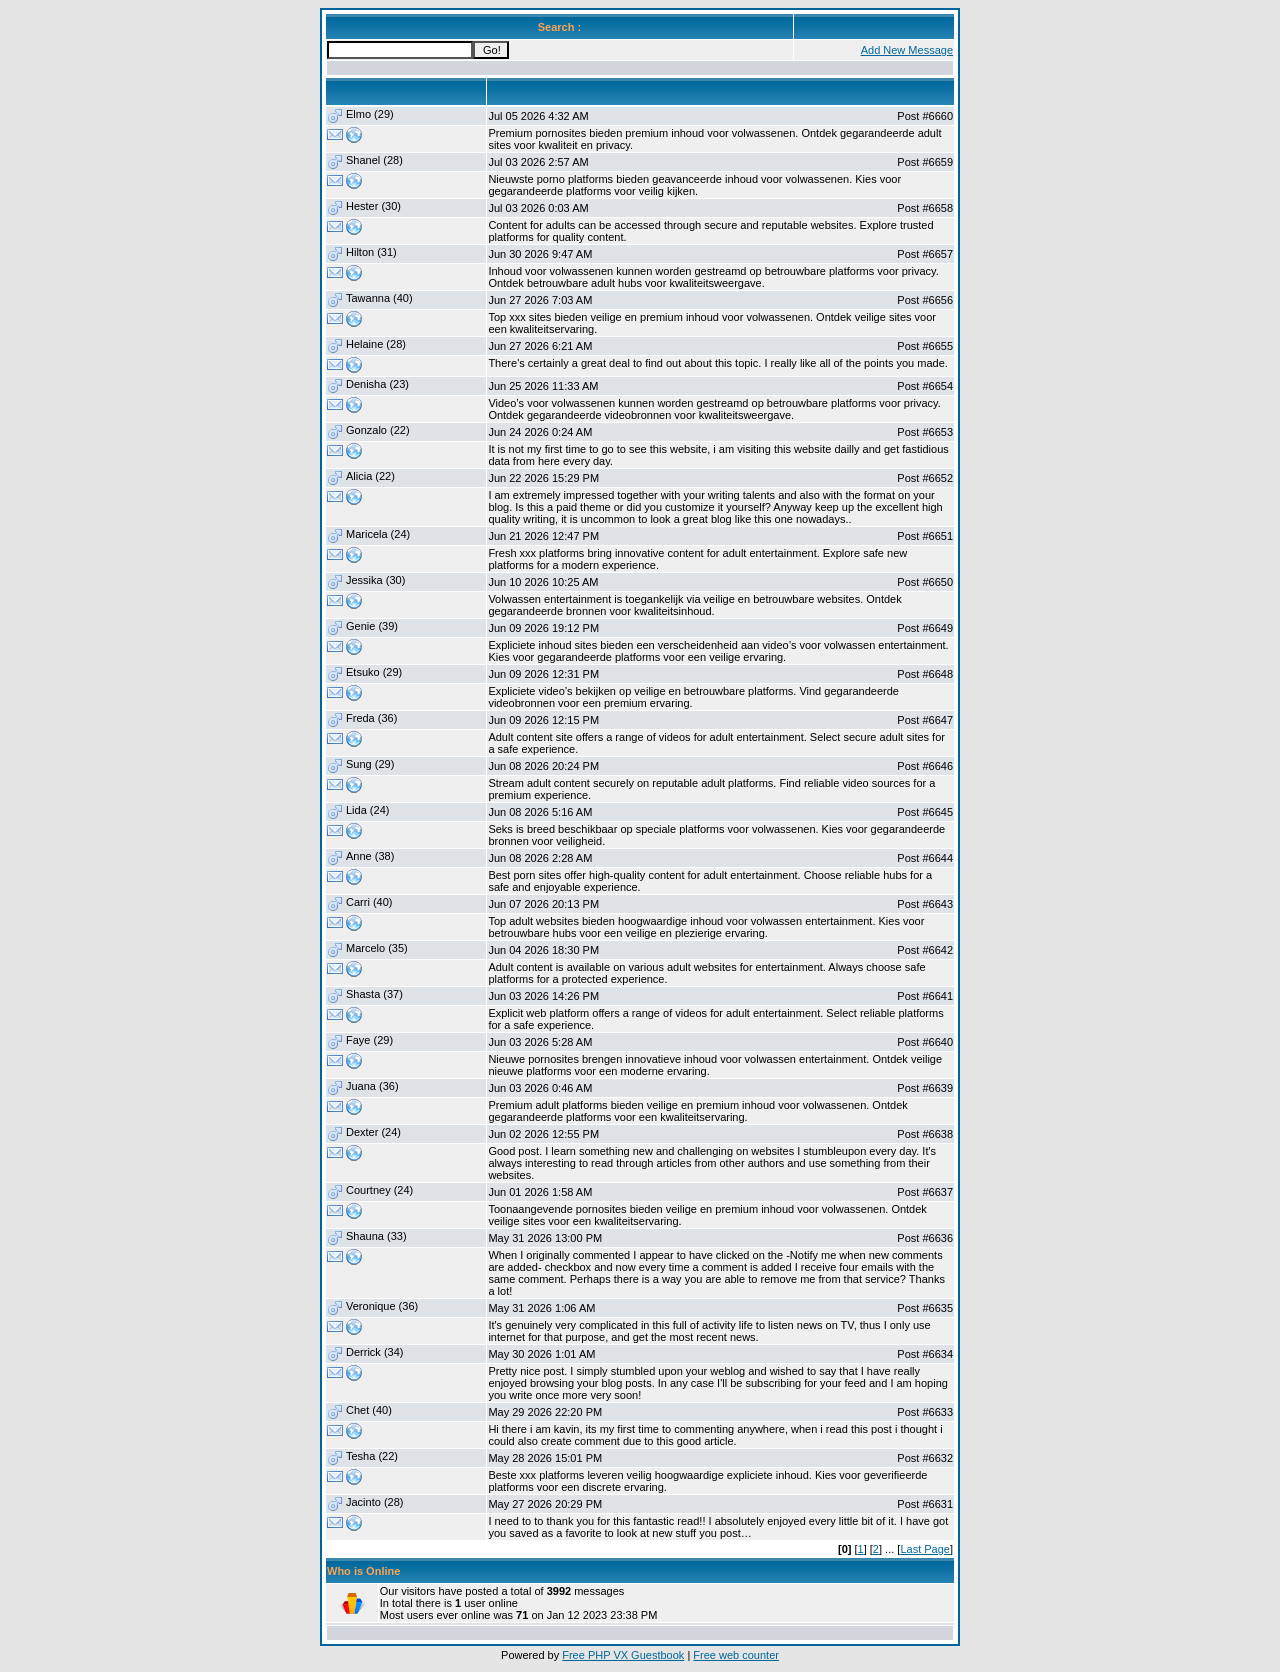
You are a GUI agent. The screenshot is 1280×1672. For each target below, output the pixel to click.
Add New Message (907, 50)
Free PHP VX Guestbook (623, 1655)
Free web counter (736, 1655)
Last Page (925, 1549)
